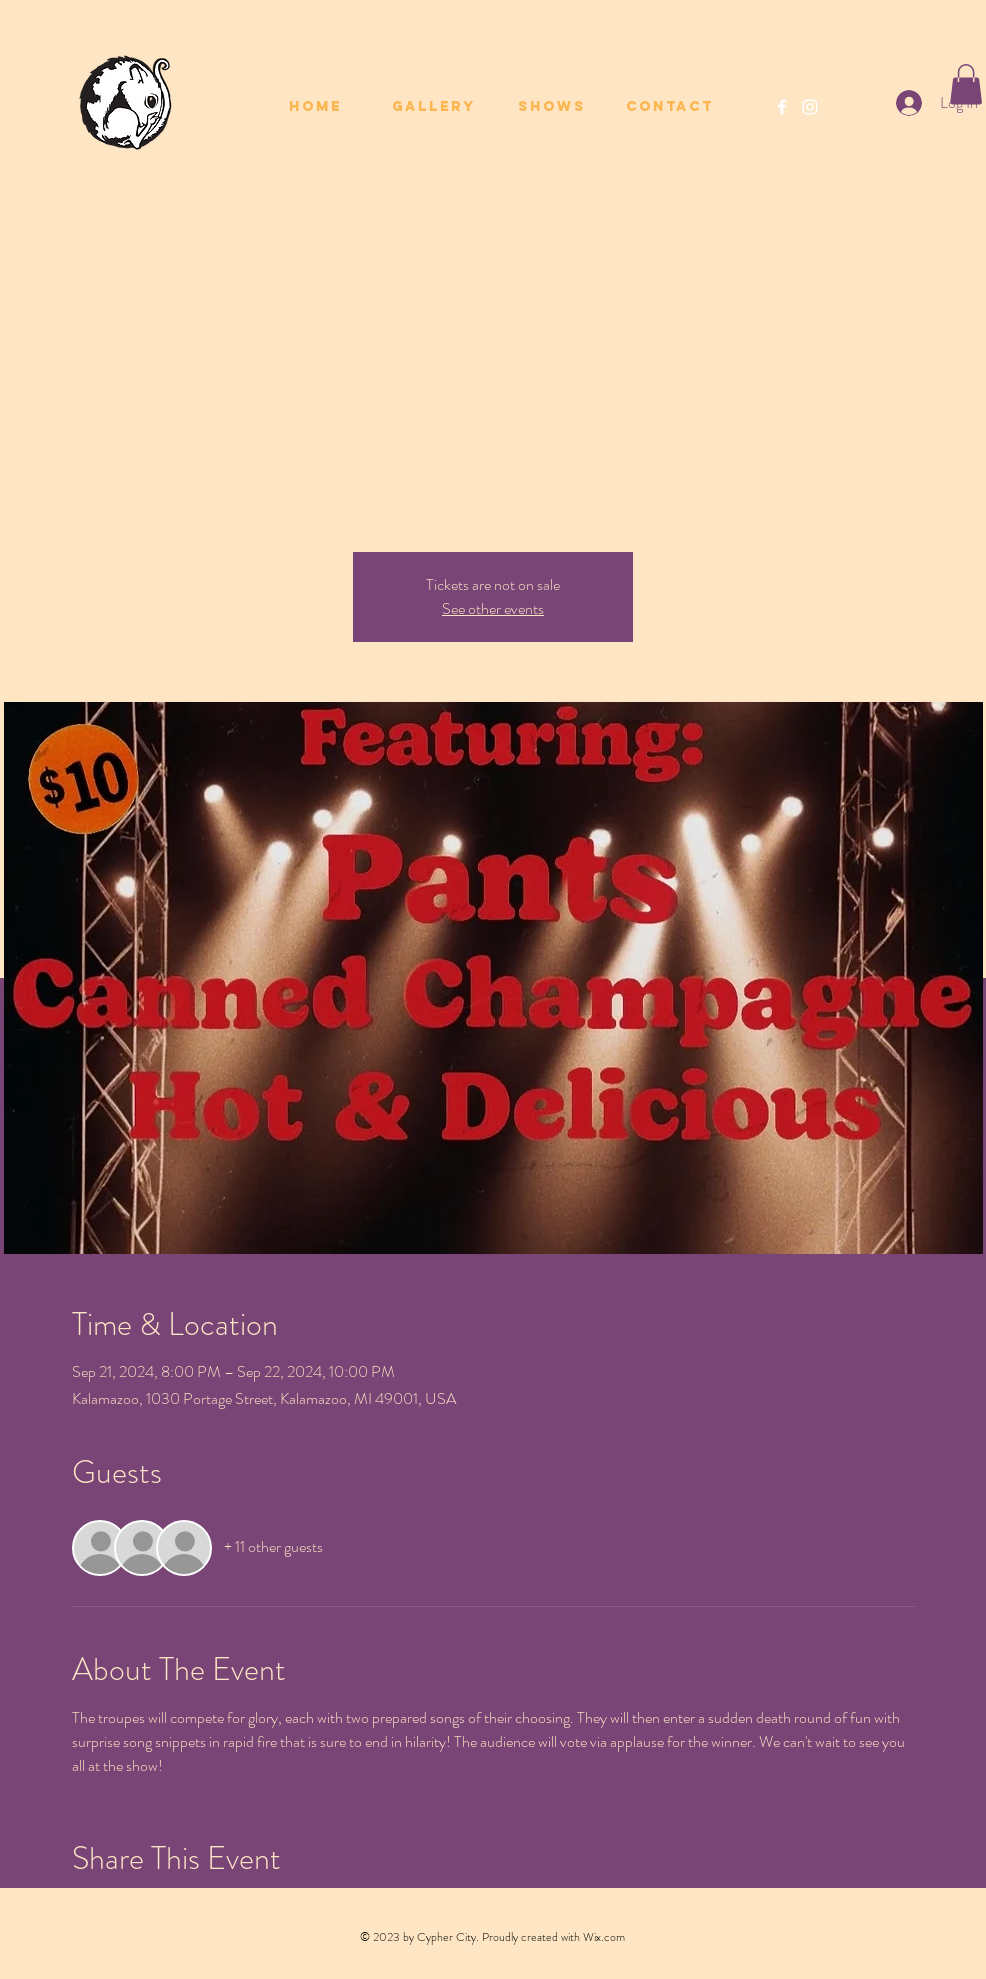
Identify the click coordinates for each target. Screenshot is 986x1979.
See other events (493, 608)
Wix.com (604, 1937)
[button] (966, 84)
